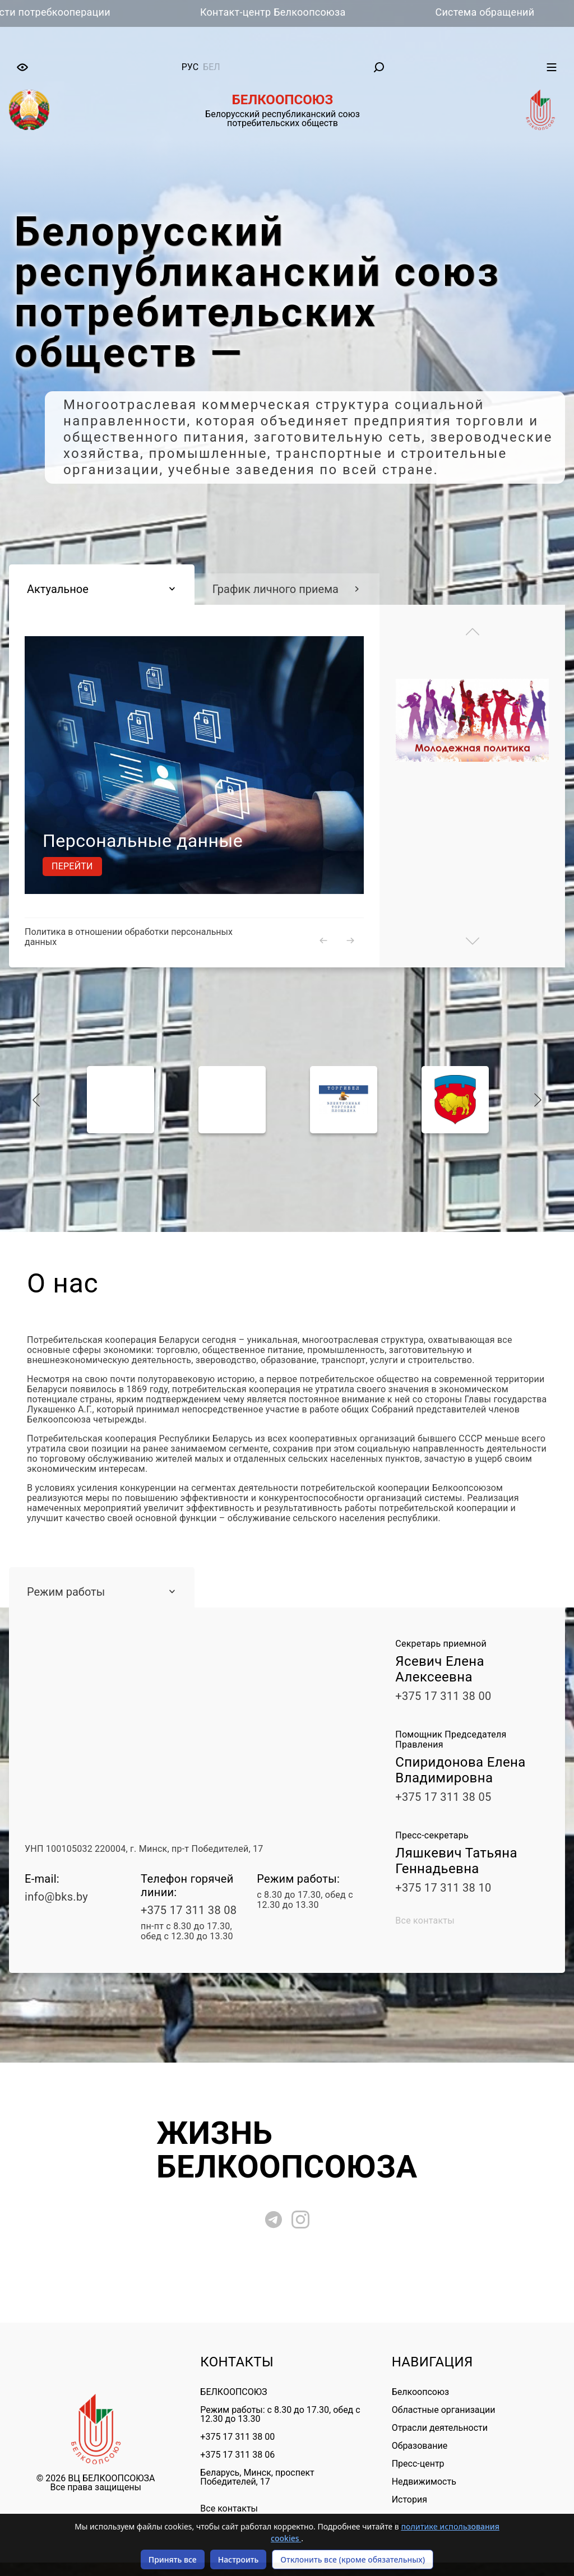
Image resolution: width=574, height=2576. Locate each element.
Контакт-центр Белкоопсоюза (303, 12)
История (409, 2499)
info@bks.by (56, 1896)
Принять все (173, 2559)
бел (211, 67)
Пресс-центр (418, 2463)
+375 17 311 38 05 (443, 1797)
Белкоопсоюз (420, 2392)
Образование (419, 2445)
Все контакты (425, 1920)
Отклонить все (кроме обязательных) (352, 2559)
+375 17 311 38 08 (189, 1910)
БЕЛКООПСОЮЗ (233, 2392)
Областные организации (444, 2409)
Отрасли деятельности (440, 2427)
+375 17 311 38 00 (443, 1696)
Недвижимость (424, 2481)
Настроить (238, 2559)
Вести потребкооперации (78, 12)
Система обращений (514, 12)
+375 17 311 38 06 (237, 2454)
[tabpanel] (287, 348)
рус (190, 67)
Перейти (72, 866)
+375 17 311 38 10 (443, 1887)
